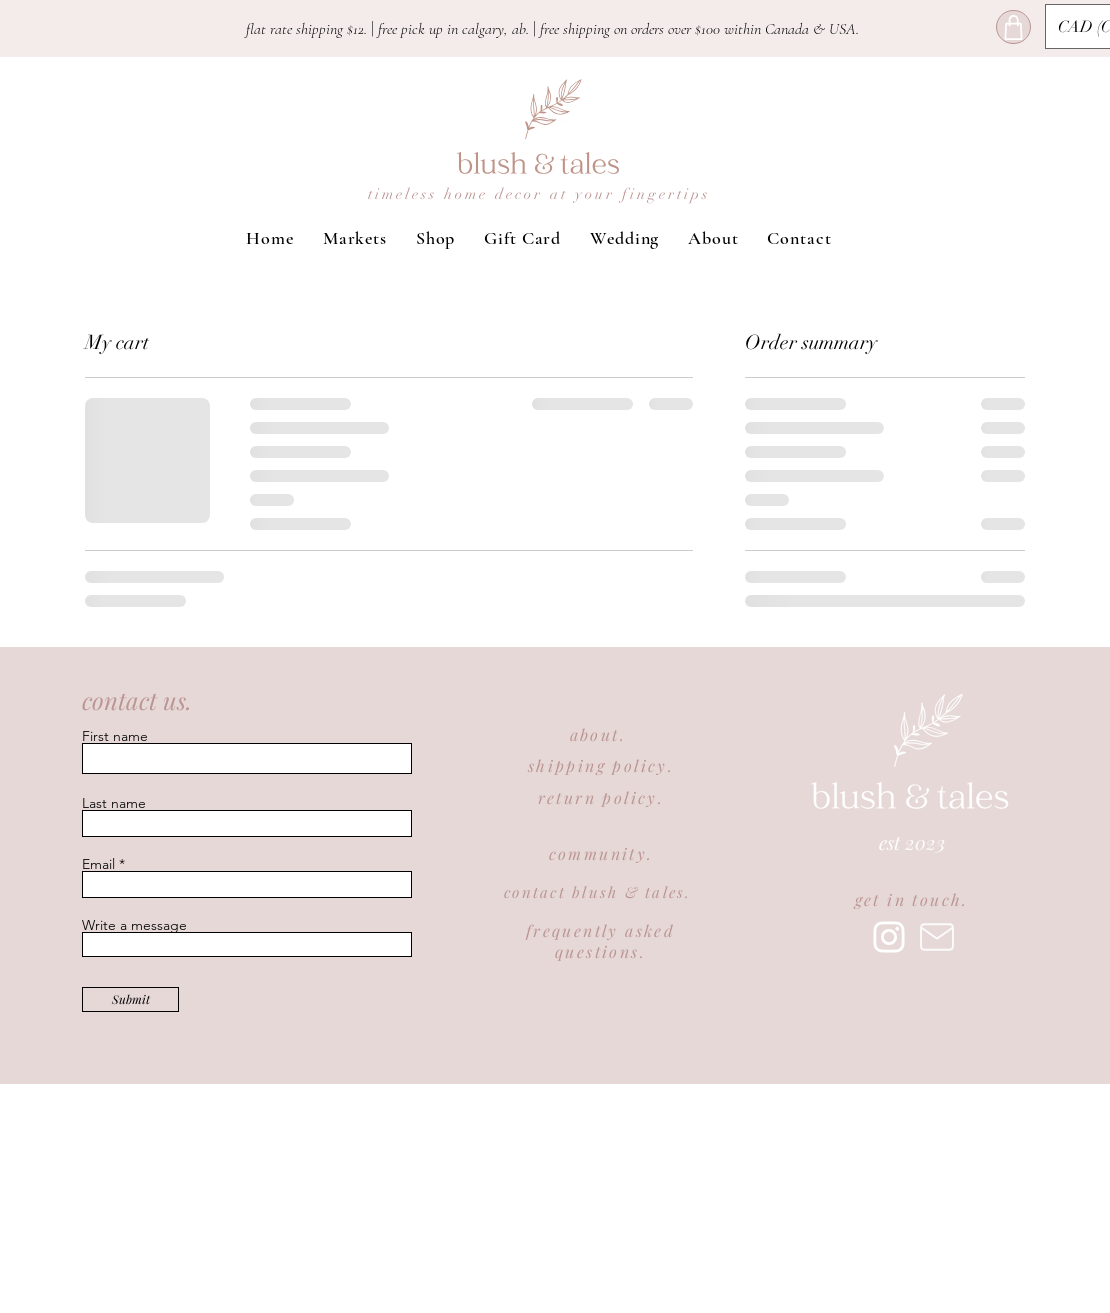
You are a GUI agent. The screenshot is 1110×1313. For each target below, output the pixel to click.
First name (115, 736)
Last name (114, 803)
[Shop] (1013, 27)
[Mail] (937, 937)
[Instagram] (889, 937)
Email (98, 864)
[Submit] (130, 999)
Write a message (134, 925)
